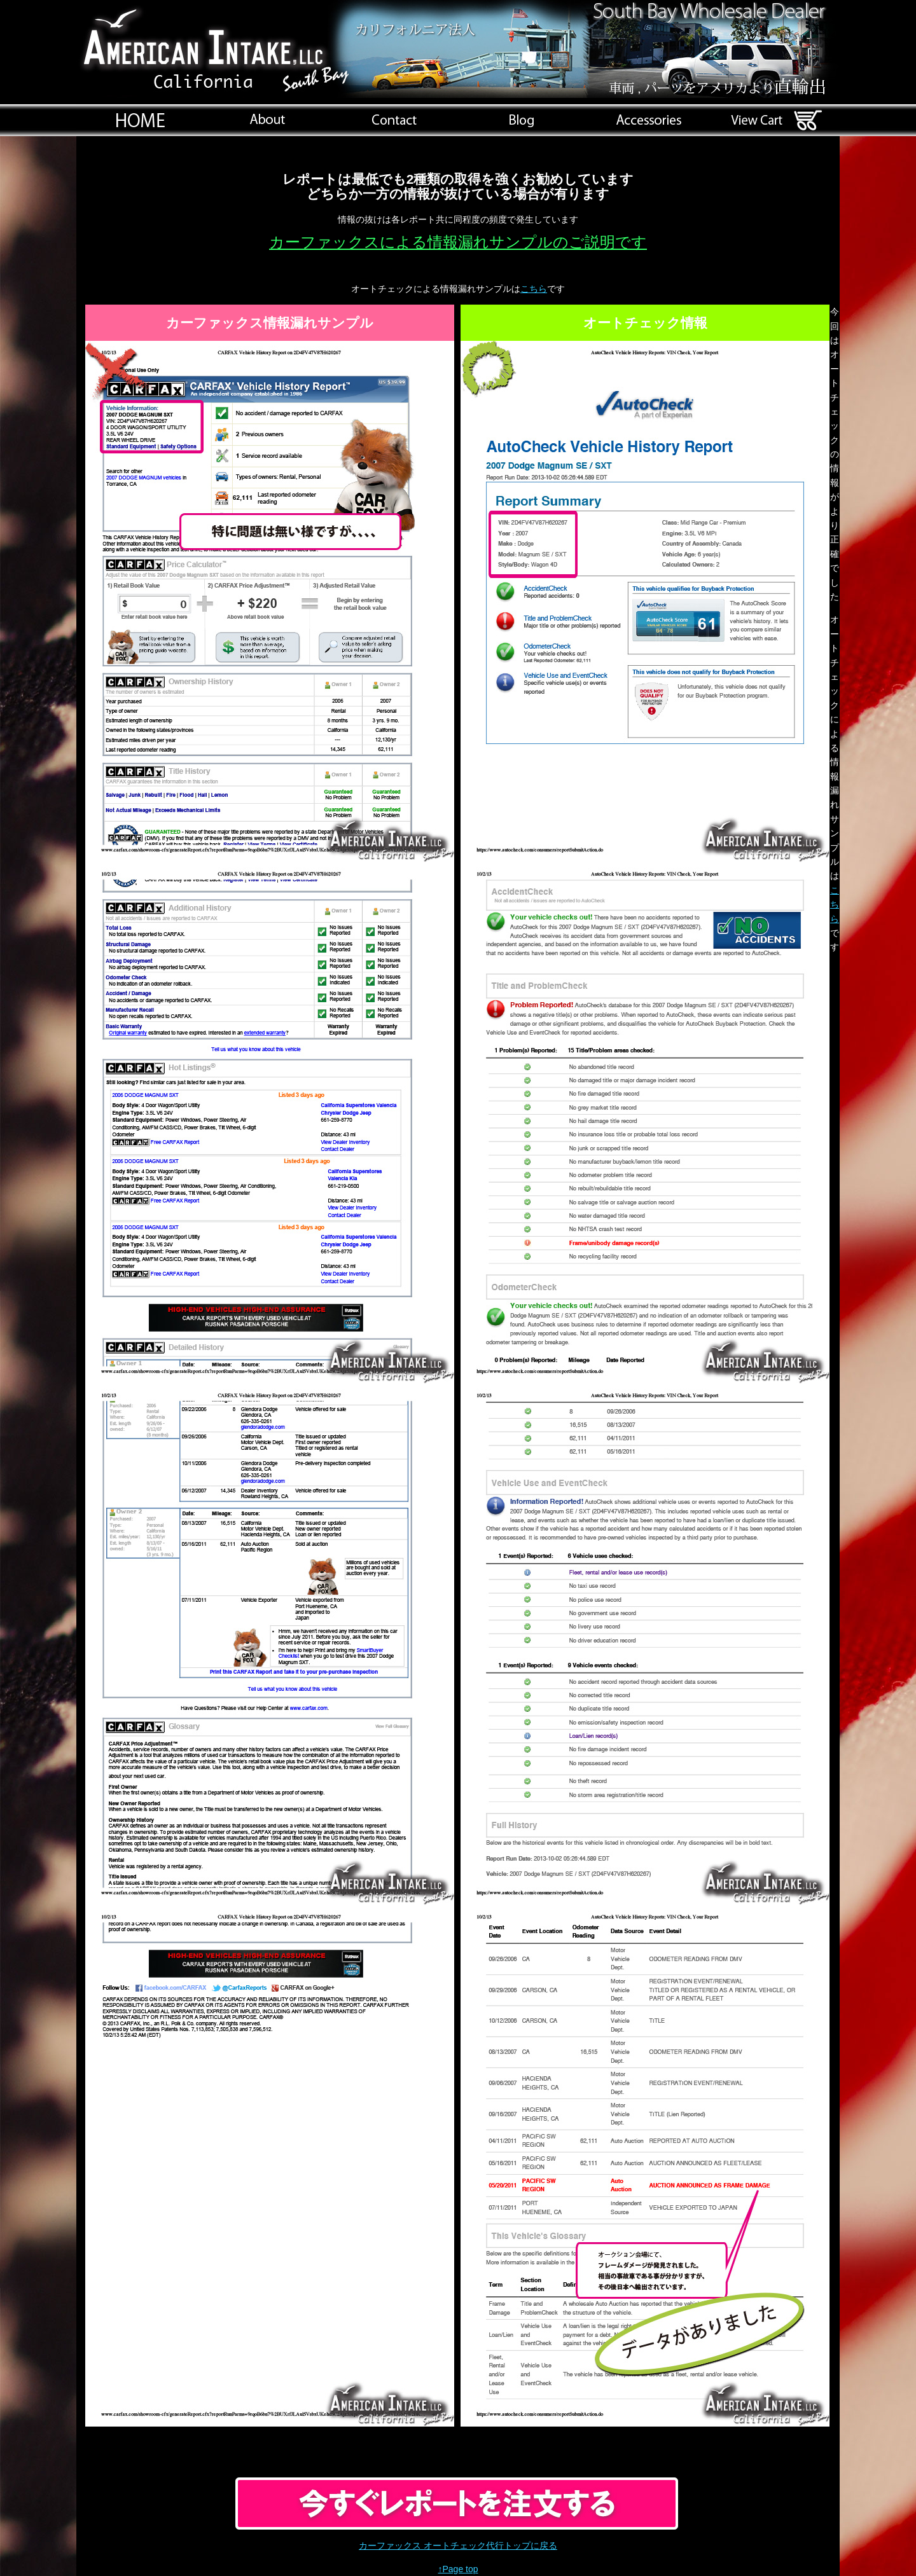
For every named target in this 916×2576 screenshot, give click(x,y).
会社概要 (267, 120)
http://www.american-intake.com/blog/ (521, 120)
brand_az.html (648, 120)
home (394, 120)
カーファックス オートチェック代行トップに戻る (458, 2545)
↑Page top (458, 2569)
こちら (533, 289)
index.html (140, 120)
